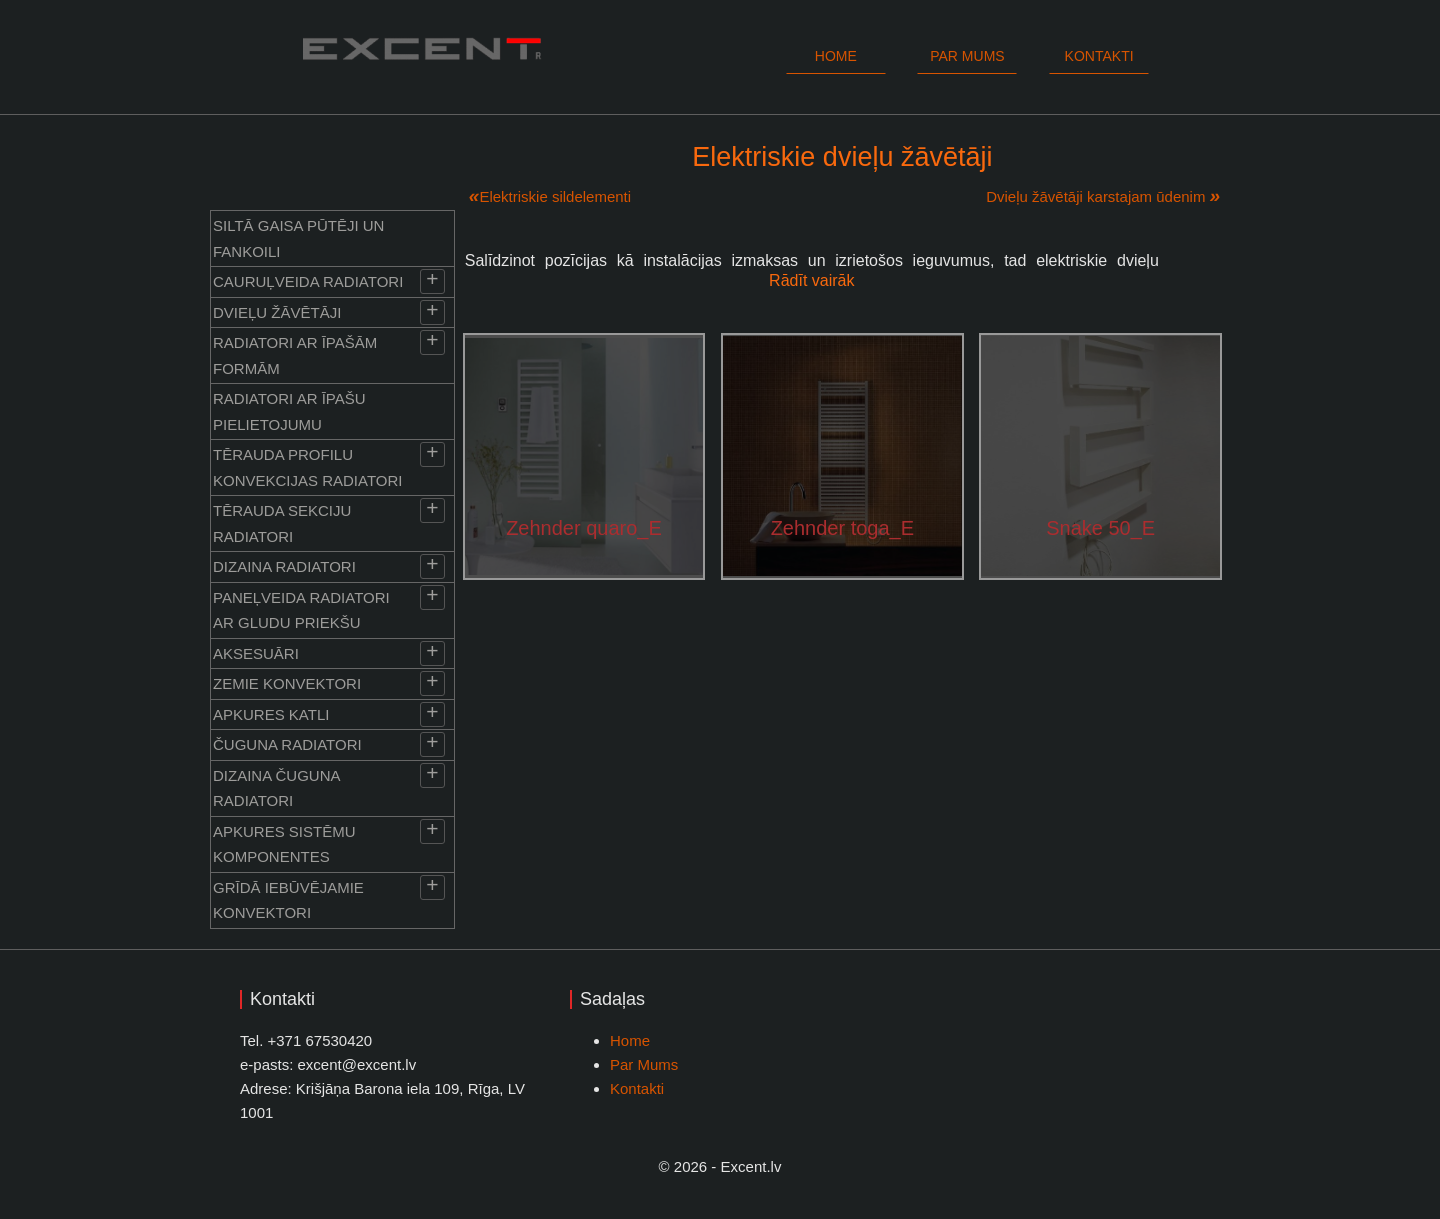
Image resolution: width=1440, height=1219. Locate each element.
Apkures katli (271, 714)
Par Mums (644, 1064)
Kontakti (1099, 56)
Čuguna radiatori (287, 744)
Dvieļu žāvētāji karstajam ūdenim (1095, 196)
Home (836, 56)
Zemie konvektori (287, 683)
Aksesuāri (256, 653)
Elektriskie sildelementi (555, 196)
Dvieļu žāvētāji (277, 312)
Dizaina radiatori (284, 566)
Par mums (967, 56)
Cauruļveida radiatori (308, 281)
